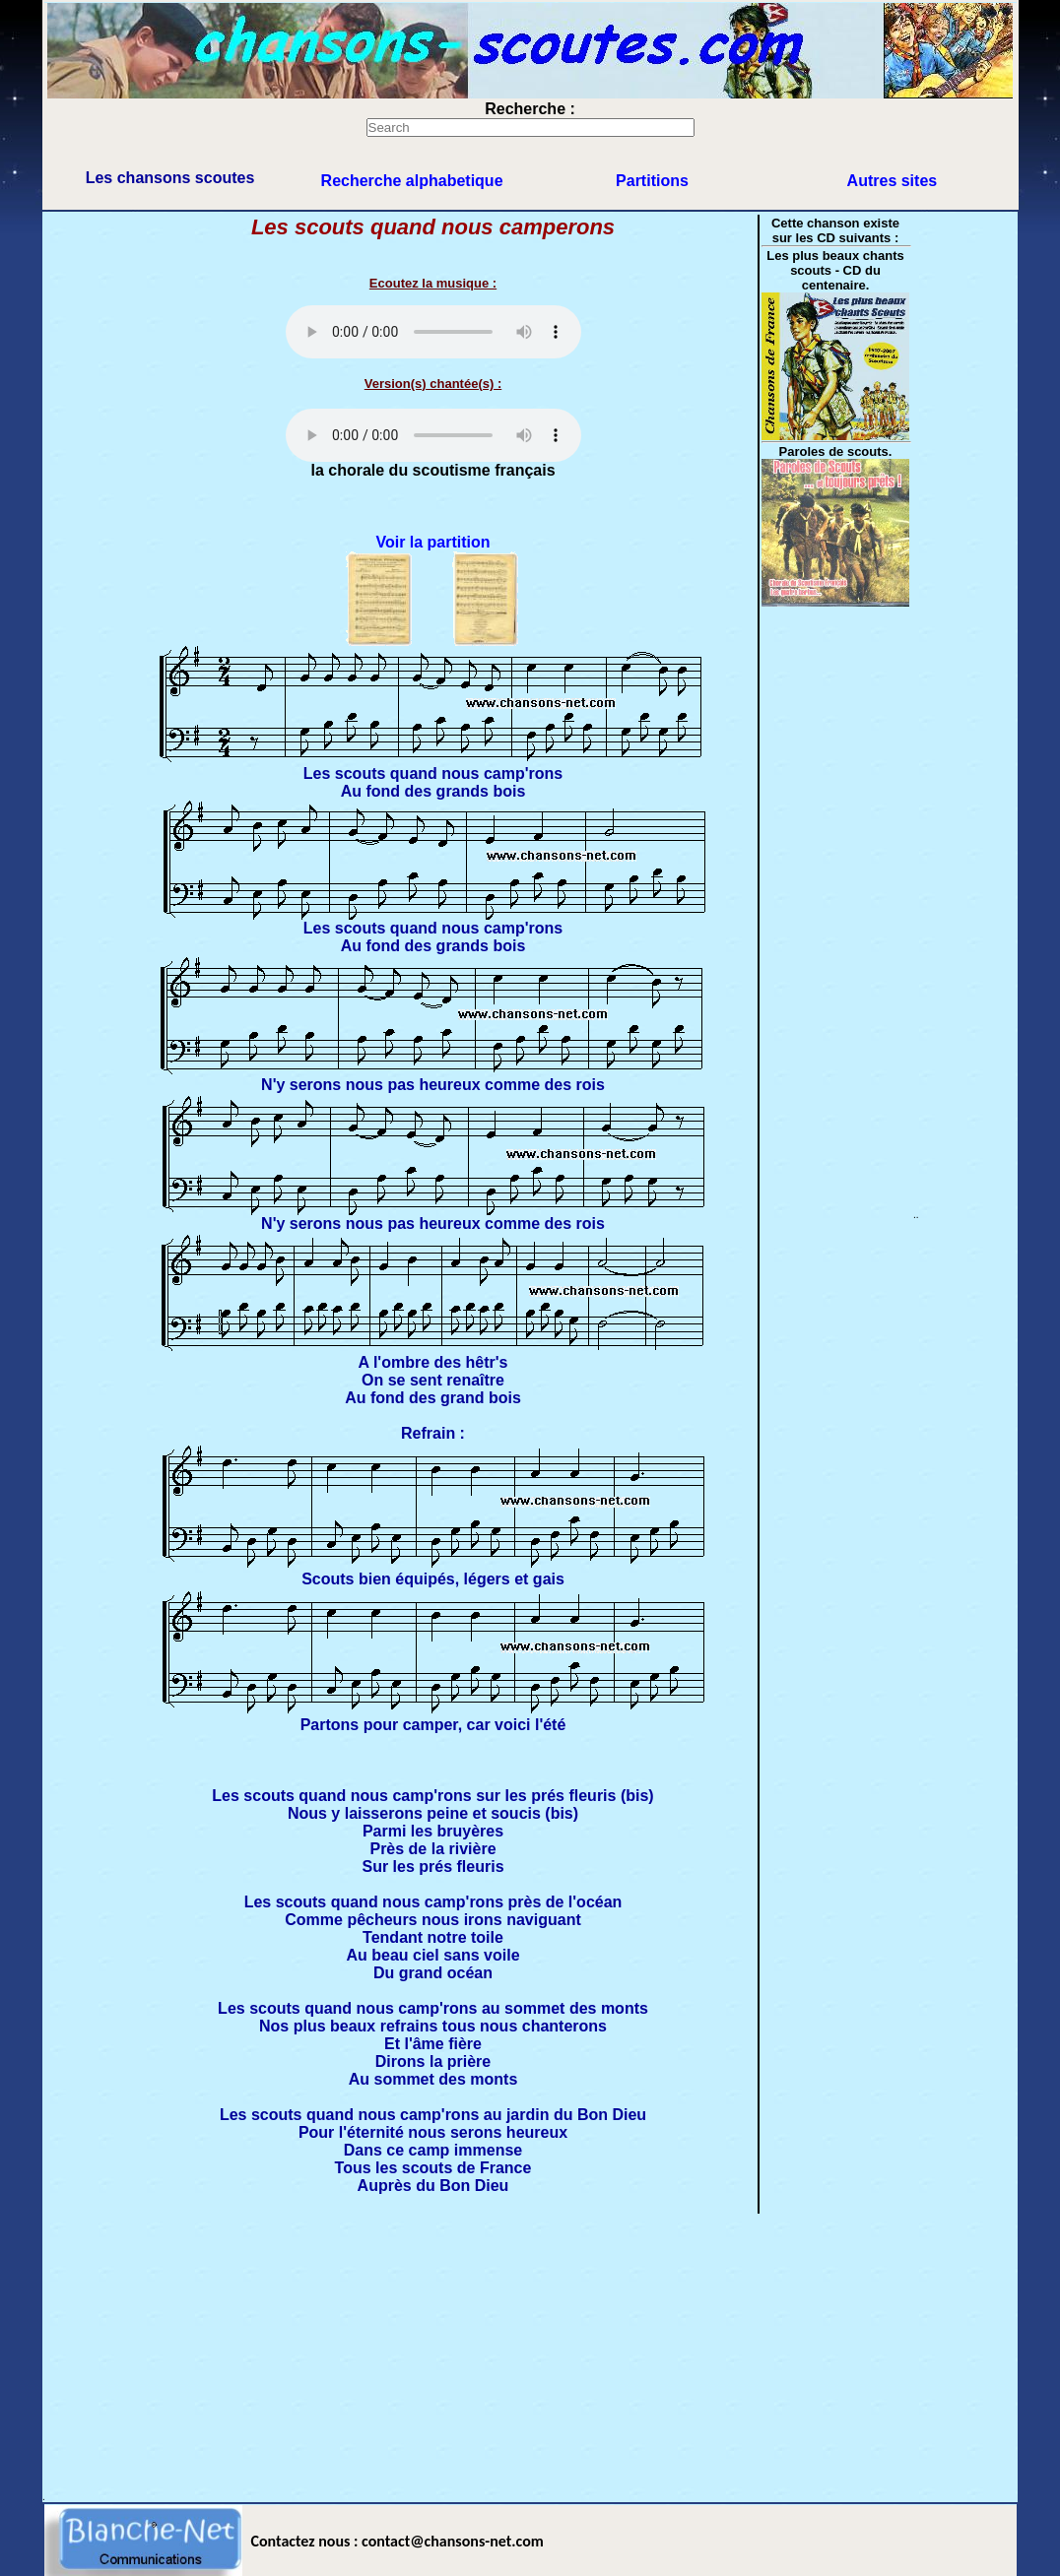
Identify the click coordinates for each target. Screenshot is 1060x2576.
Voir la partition (432, 542)
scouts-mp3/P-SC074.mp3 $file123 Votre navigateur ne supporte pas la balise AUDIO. (433, 331)
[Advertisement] (530, 2353)
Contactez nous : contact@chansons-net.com (397, 2541)
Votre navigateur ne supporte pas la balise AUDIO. (433, 435)
